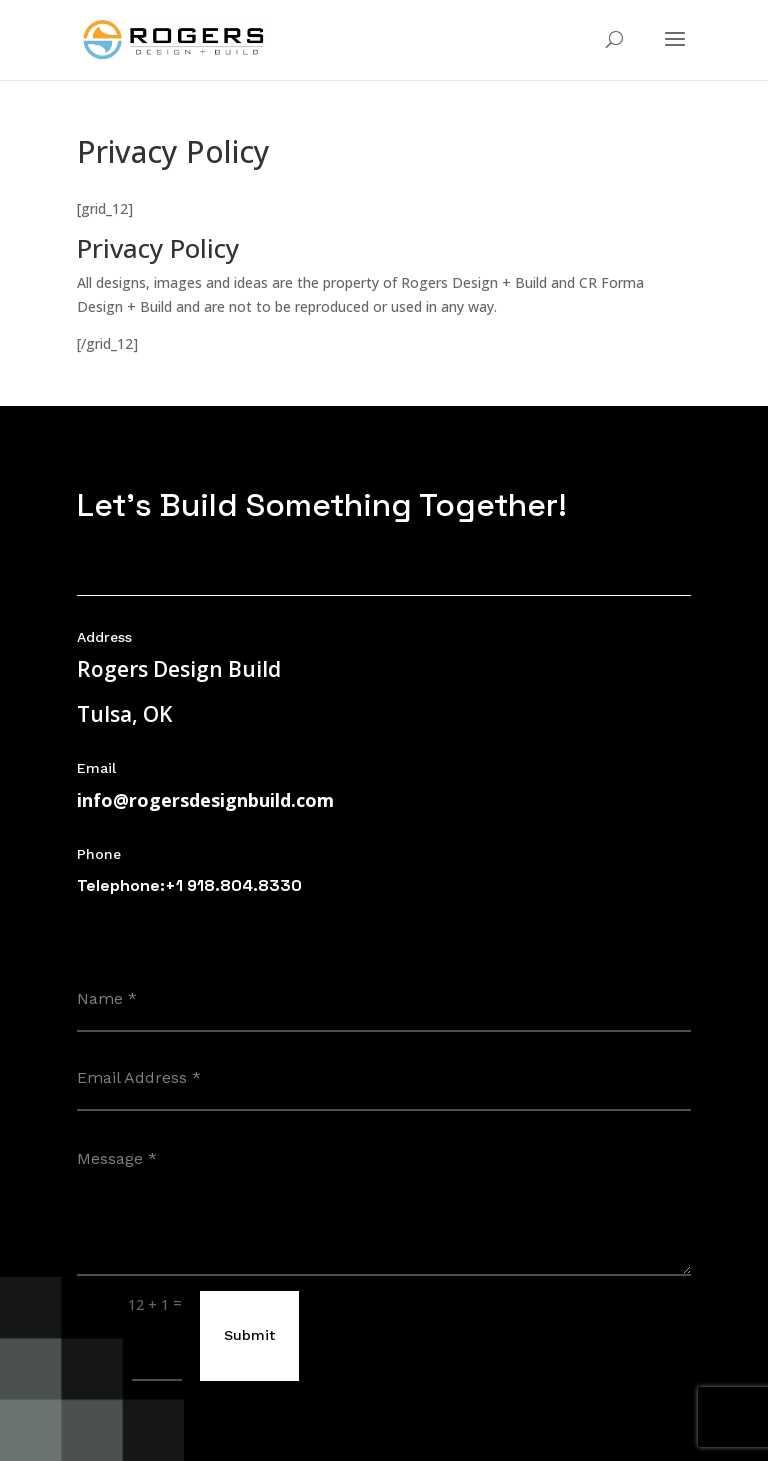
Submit (249, 1335)
